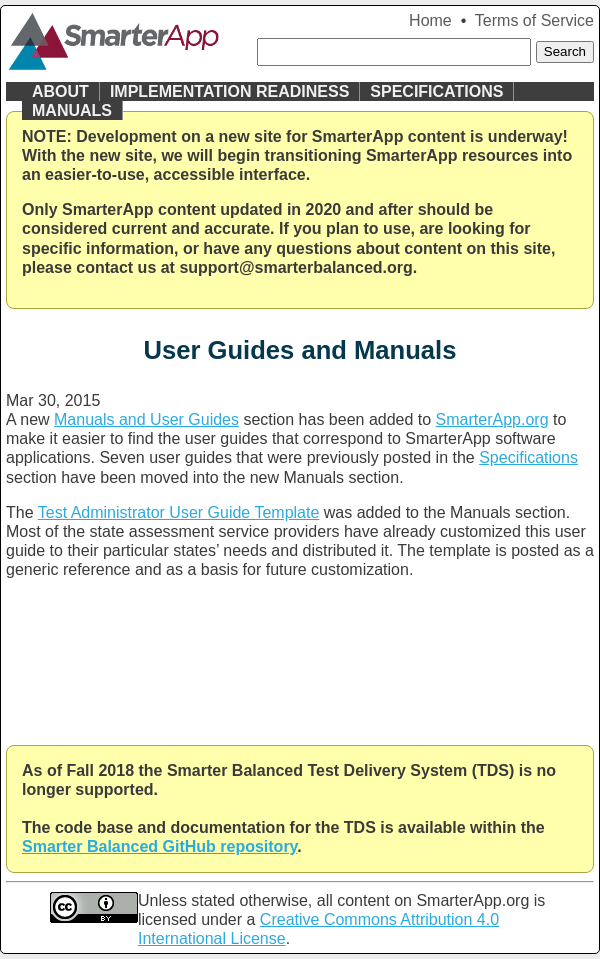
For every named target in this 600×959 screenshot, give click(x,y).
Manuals (72, 110)
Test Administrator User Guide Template (179, 512)
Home (430, 20)
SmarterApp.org (492, 419)
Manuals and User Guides (146, 419)
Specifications (436, 91)
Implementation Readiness (229, 91)
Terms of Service (534, 20)
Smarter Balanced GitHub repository (159, 846)
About (60, 91)
